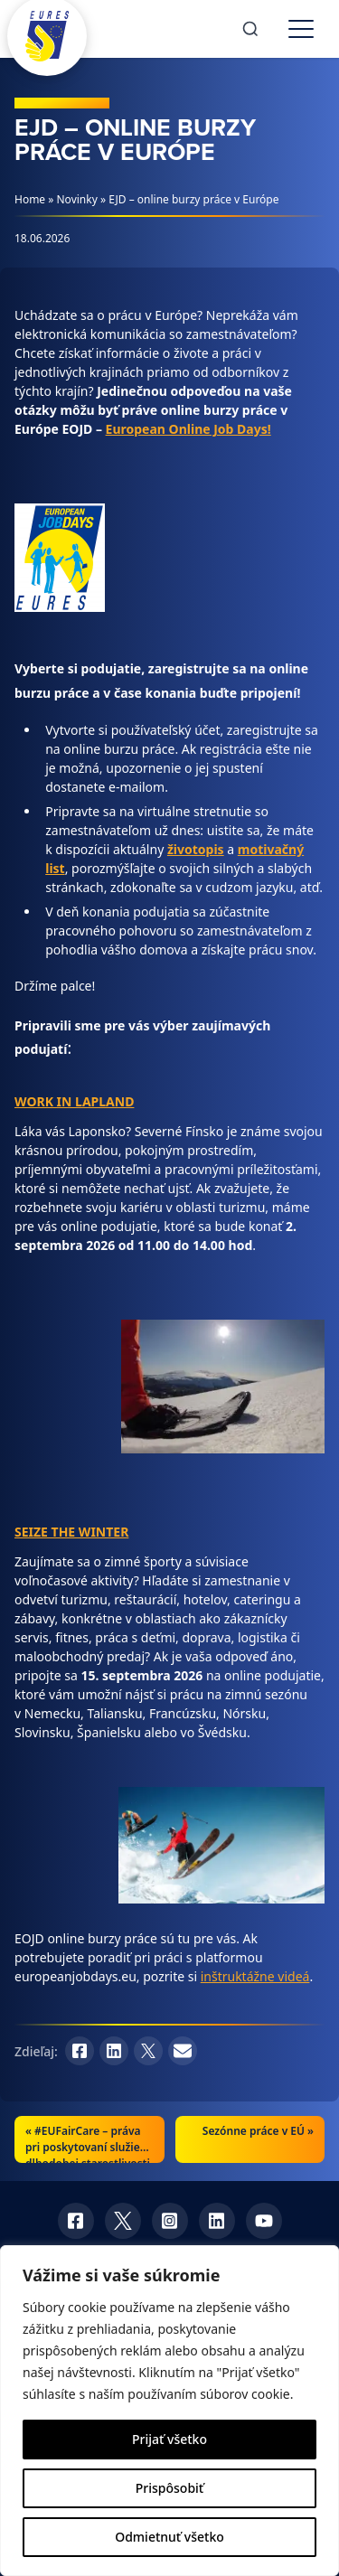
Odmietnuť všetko (169, 2536)
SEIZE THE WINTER (71, 1531)
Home (29, 199)
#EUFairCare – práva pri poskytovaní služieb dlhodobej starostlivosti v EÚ (87, 2155)
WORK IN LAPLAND (74, 1101)
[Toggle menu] (301, 29)
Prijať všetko (169, 2439)
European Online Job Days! (188, 428)
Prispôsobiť (169, 2487)
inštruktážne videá (255, 1976)
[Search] (250, 29)
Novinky (77, 199)
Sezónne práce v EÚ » (258, 2131)
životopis (195, 849)
